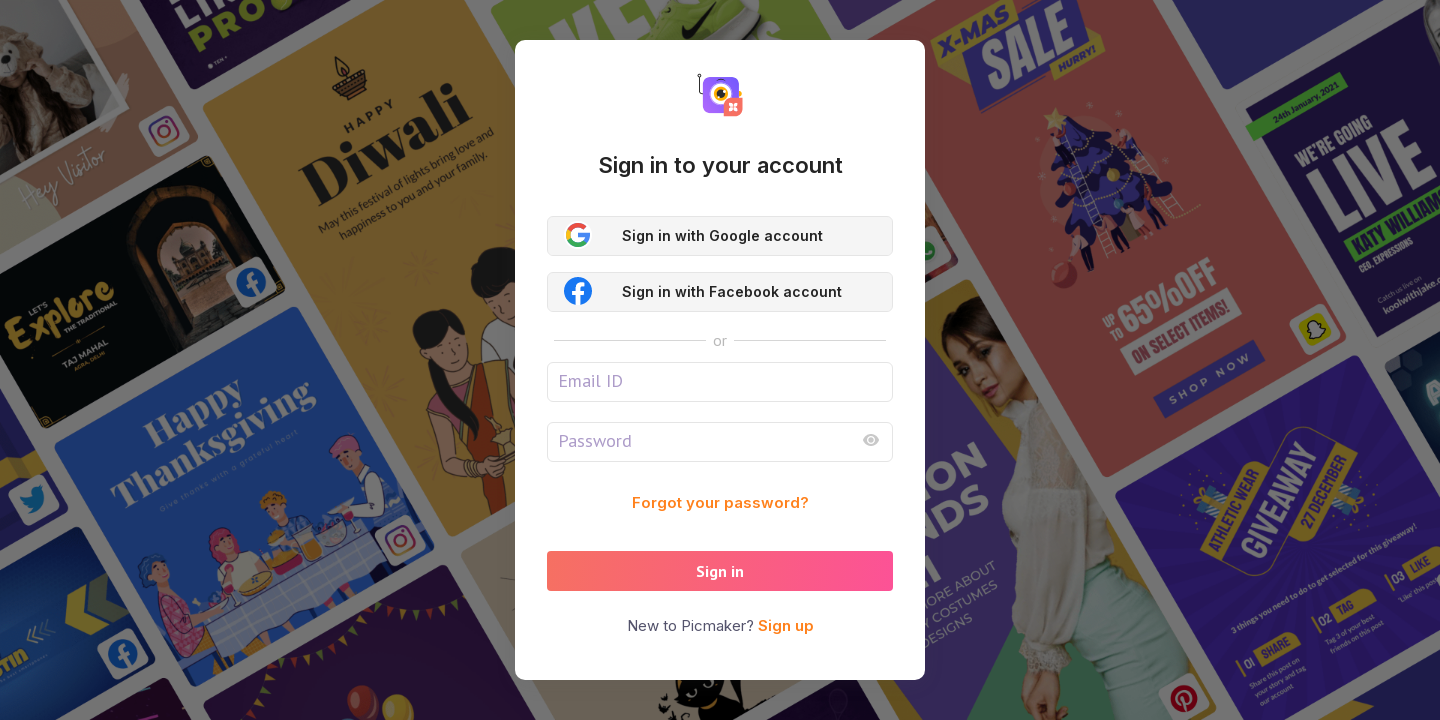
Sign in (720, 571)
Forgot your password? (720, 502)
